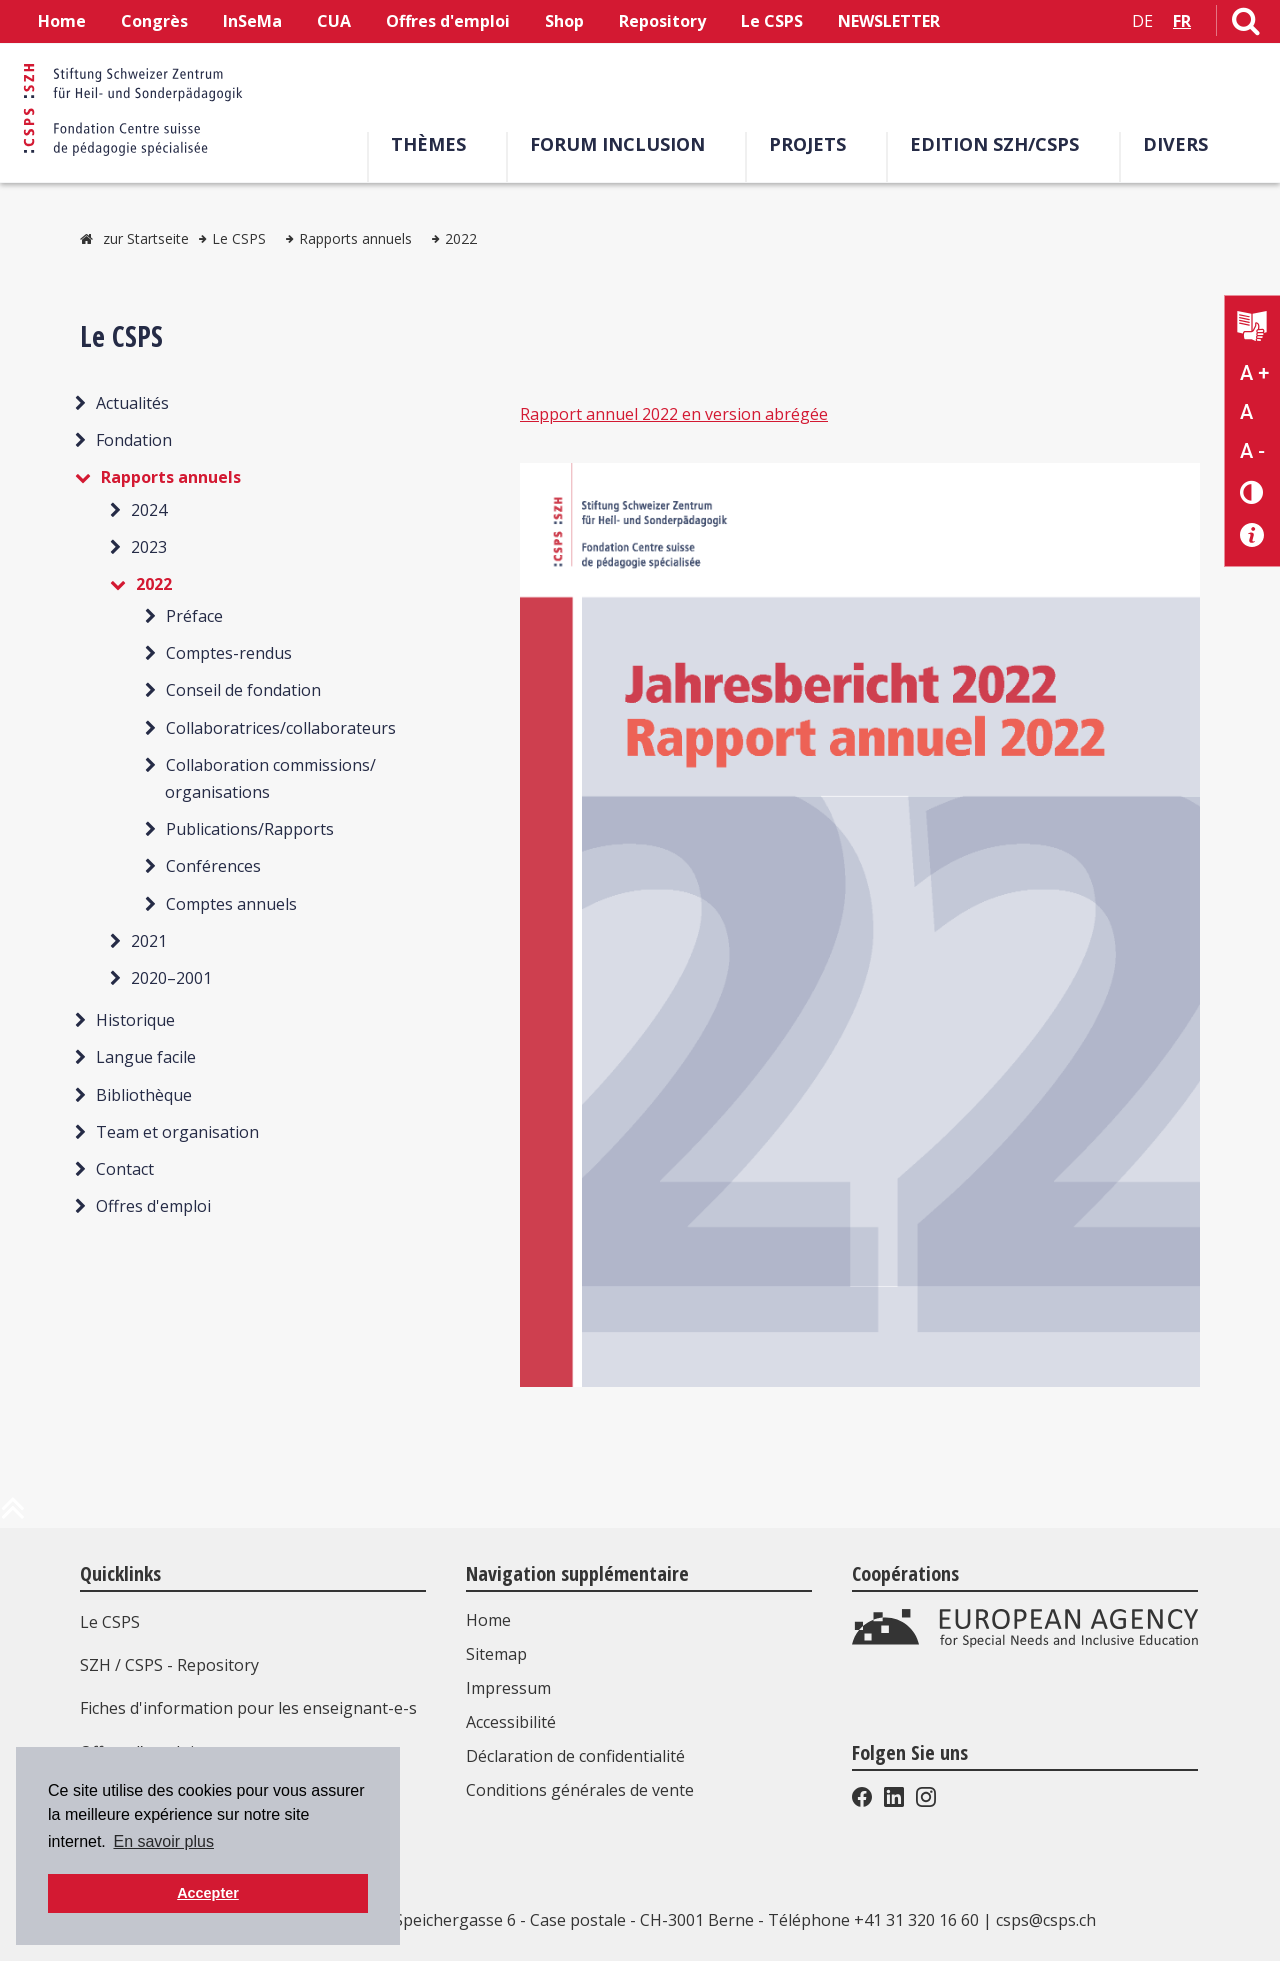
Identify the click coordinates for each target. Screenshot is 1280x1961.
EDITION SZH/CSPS (1001, 144)
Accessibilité (511, 1722)
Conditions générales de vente (580, 1790)
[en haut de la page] (13, 1516)
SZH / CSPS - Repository (169, 1665)
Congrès (154, 21)
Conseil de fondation (243, 690)
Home (62, 21)
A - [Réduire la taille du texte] (1252, 451)
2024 (149, 510)
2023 (149, 547)
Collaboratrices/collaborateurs (281, 728)
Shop (564, 21)
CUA (334, 21)
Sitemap (496, 1654)
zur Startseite (146, 238)
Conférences (213, 866)
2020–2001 (171, 978)
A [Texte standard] (1246, 412)
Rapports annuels (355, 238)
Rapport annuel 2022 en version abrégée (674, 414)
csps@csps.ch (1046, 1920)
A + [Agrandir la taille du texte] (1254, 373)
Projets (814, 144)
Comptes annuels (231, 904)
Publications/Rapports (250, 829)
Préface (194, 616)
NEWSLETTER (889, 21)
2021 (149, 941)
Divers (1182, 144)
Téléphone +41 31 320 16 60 (873, 1920)
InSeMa (252, 21)
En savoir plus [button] (163, 1841)
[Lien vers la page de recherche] (1246, 25)
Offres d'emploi (448, 21)
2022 (461, 238)
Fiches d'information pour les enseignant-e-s (248, 1708)
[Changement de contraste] (1252, 491)
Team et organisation (177, 1132)
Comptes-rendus (229, 653)
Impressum (508, 1688)
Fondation (134, 440)
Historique (135, 1020)
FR (1182, 21)
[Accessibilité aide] (1252, 535)
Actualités (132, 403)
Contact (125, 1169)
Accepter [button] (208, 1893)
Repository (662, 21)
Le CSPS (772, 21)
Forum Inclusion (624, 144)
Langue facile (146, 1057)
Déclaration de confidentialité (575, 1756)
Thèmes (435, 144)
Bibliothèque (144, 1095)
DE (1142, 21)
